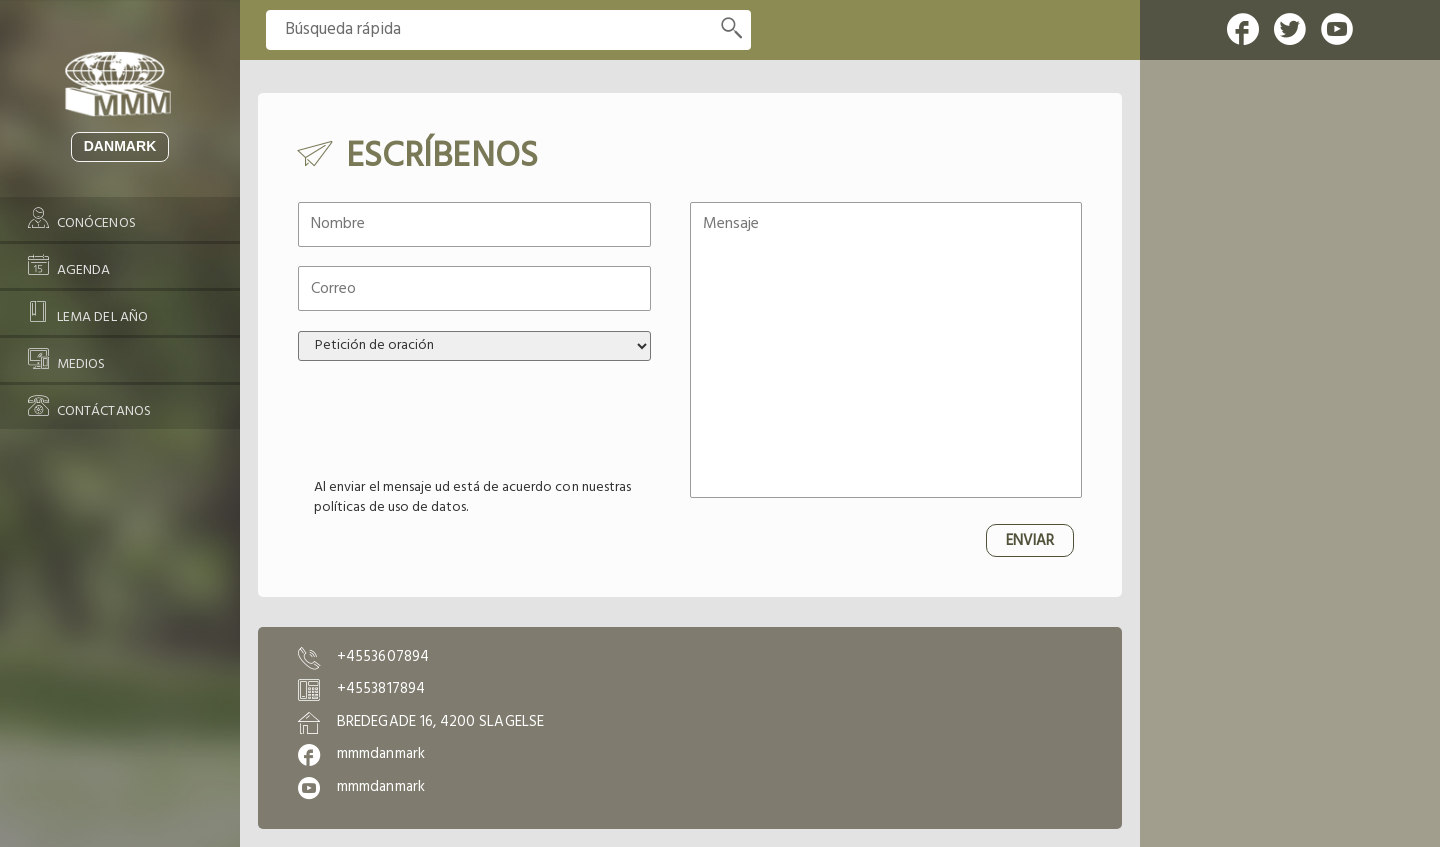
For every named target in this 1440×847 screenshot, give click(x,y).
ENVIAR (1030, 541)
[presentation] (450, 420)
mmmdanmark (381, 754)
